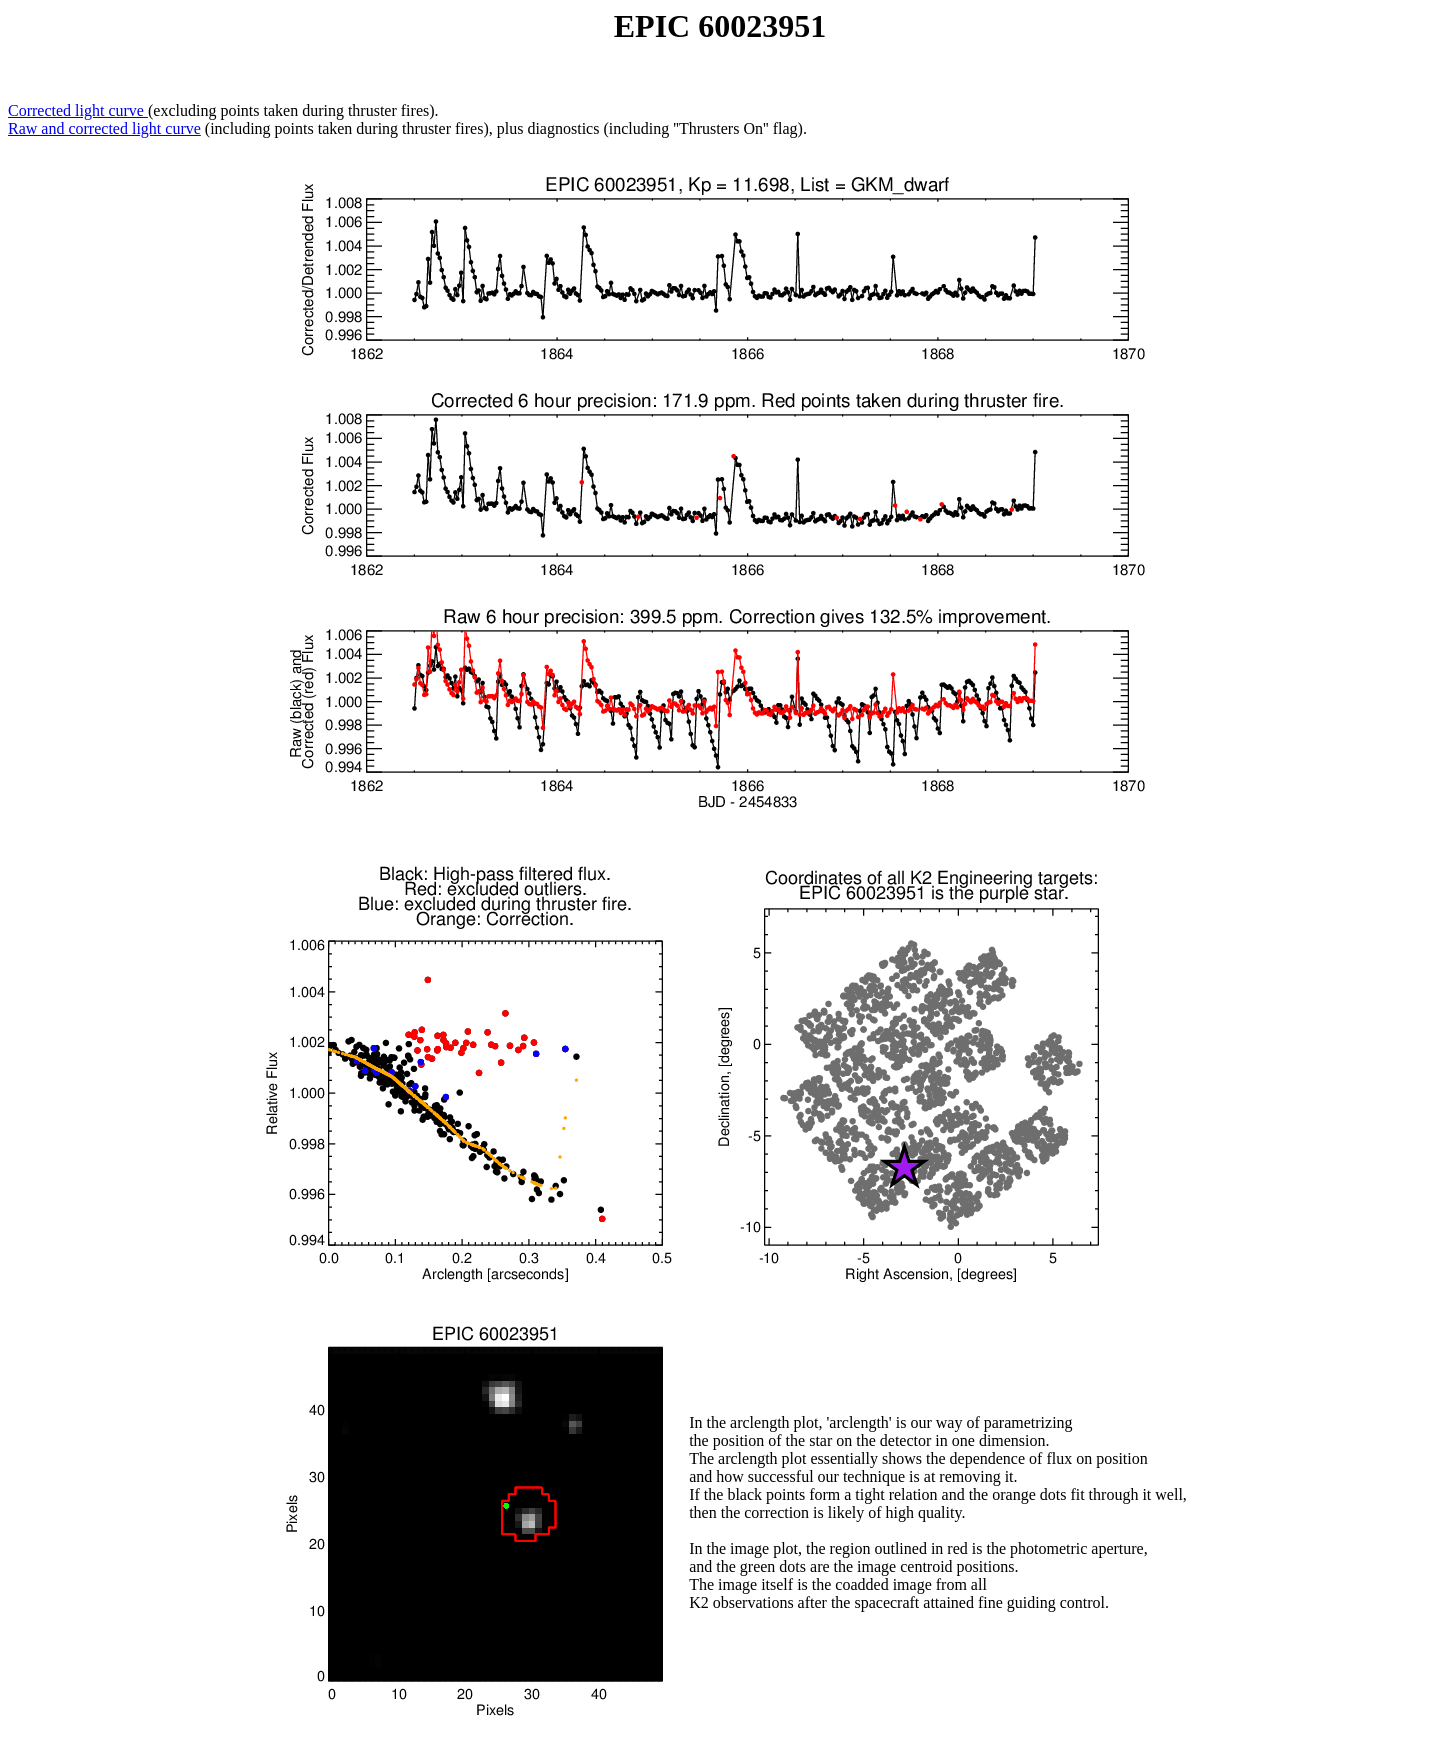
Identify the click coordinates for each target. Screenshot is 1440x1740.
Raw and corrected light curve (104, 128)
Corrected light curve (78, 110)
